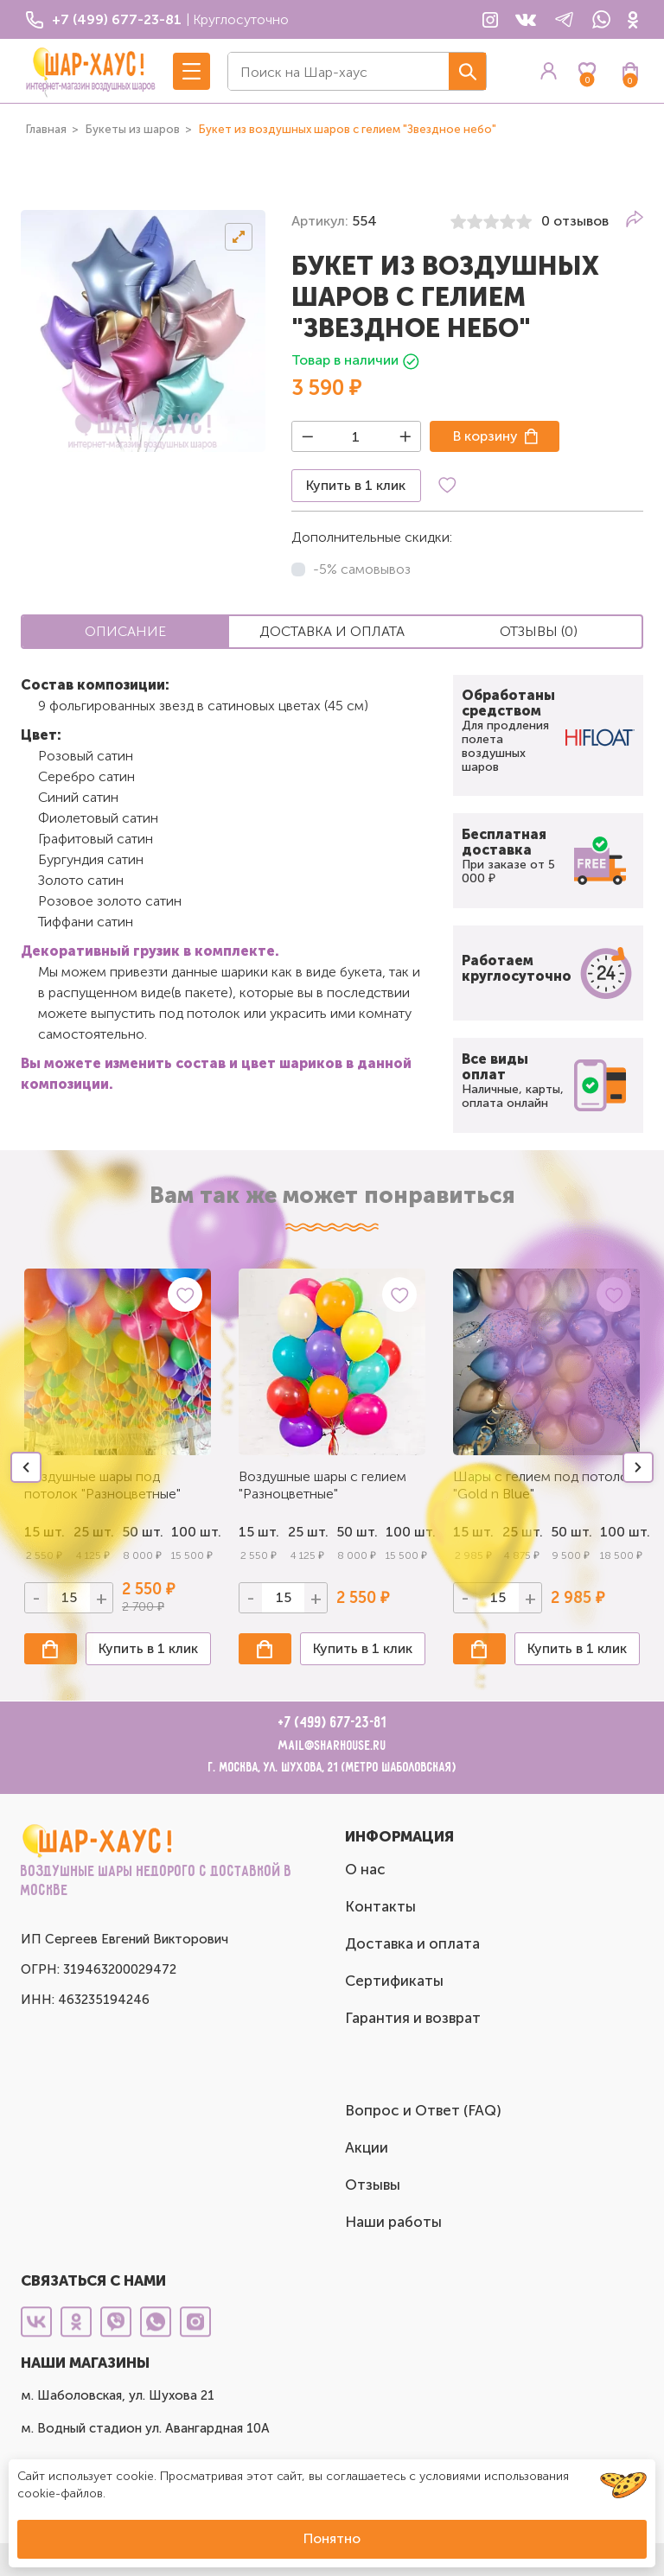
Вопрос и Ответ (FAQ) (423, 2110)
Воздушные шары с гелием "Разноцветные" (322, 1485)
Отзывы (372, 2184)
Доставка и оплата (412, 1943)
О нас (365, 1869)
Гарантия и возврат (413, 2017)
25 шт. (308, 1531)
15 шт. (259, 1531)
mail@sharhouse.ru (332, 1746)
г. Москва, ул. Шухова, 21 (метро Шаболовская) (332, 1767)
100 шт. (191, 1531)
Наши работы (393, 2221)
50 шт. (356, 1531)
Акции (366, 2147)
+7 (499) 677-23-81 (332, 1723)
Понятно (332, 2538)
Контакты (380, 1906)
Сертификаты (394, 1980)
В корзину (485, 436)
